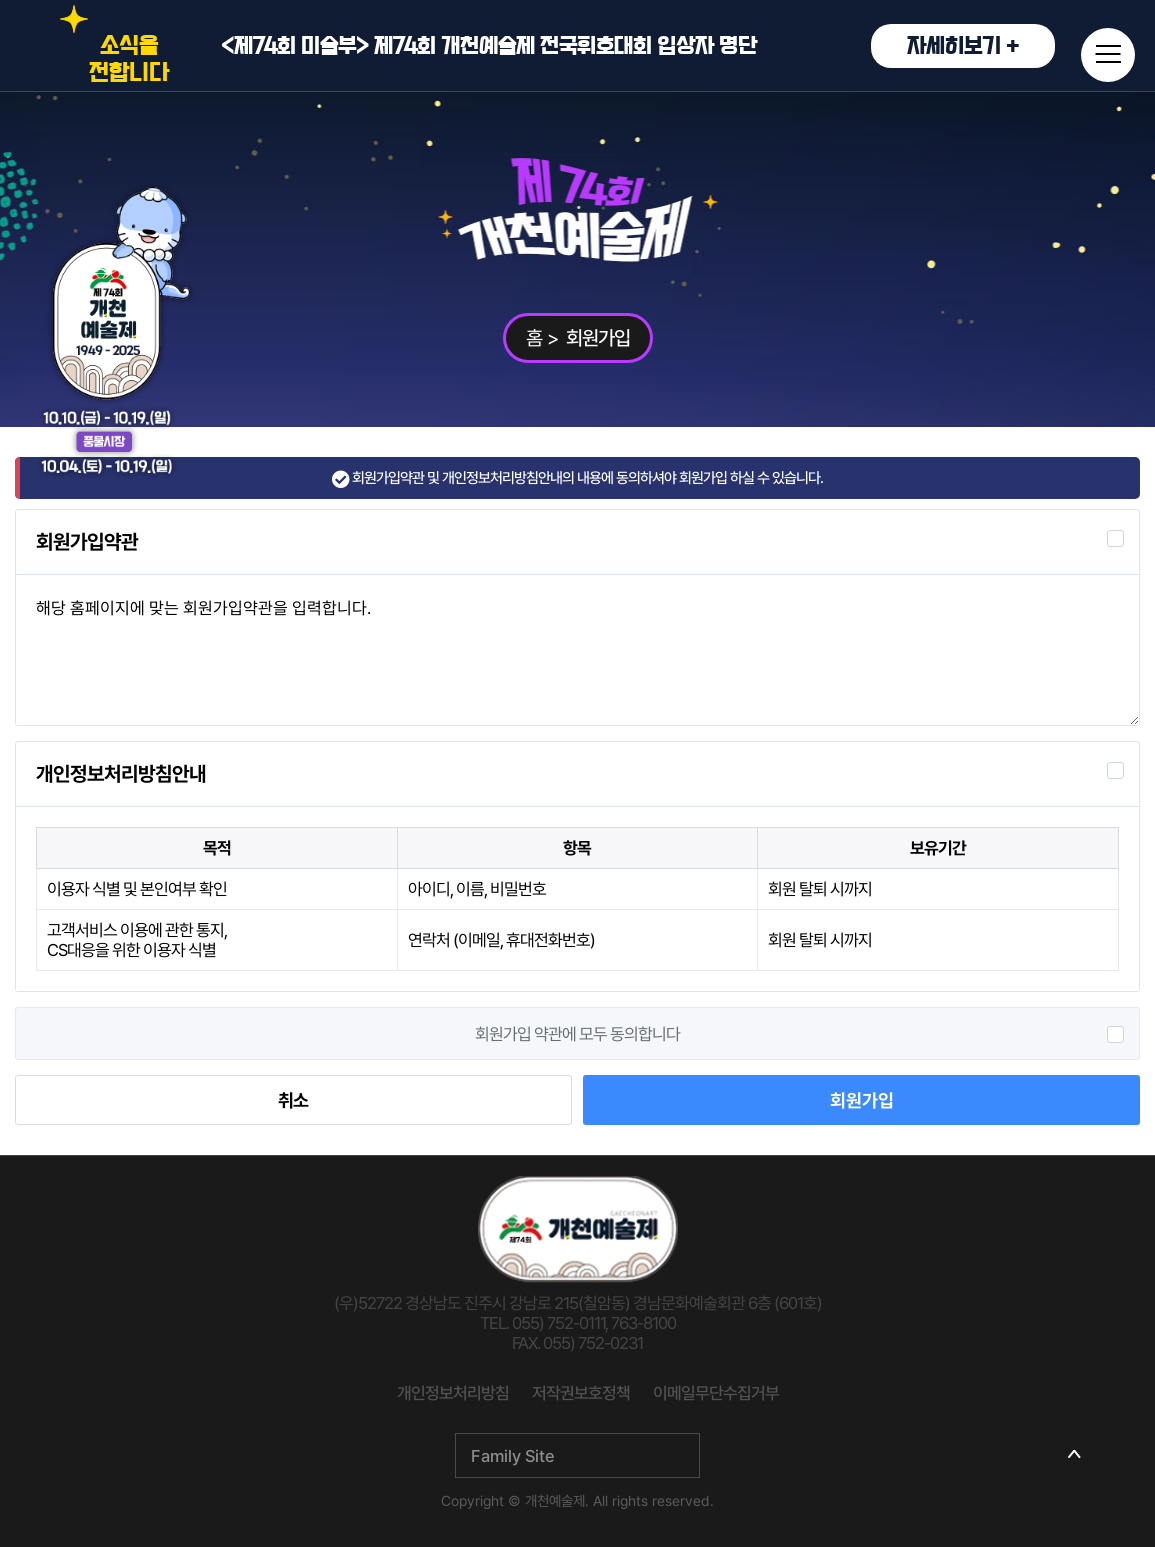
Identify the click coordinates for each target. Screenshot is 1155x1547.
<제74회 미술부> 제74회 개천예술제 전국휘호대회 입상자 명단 (638, 46)
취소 (293, 1100)
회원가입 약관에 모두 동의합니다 (577, 1034)
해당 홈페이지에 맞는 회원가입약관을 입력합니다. (577, 650)
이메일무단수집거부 (716, 1393)
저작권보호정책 (581, 1393)
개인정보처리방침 (453, 1393)
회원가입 (862, 1100)
